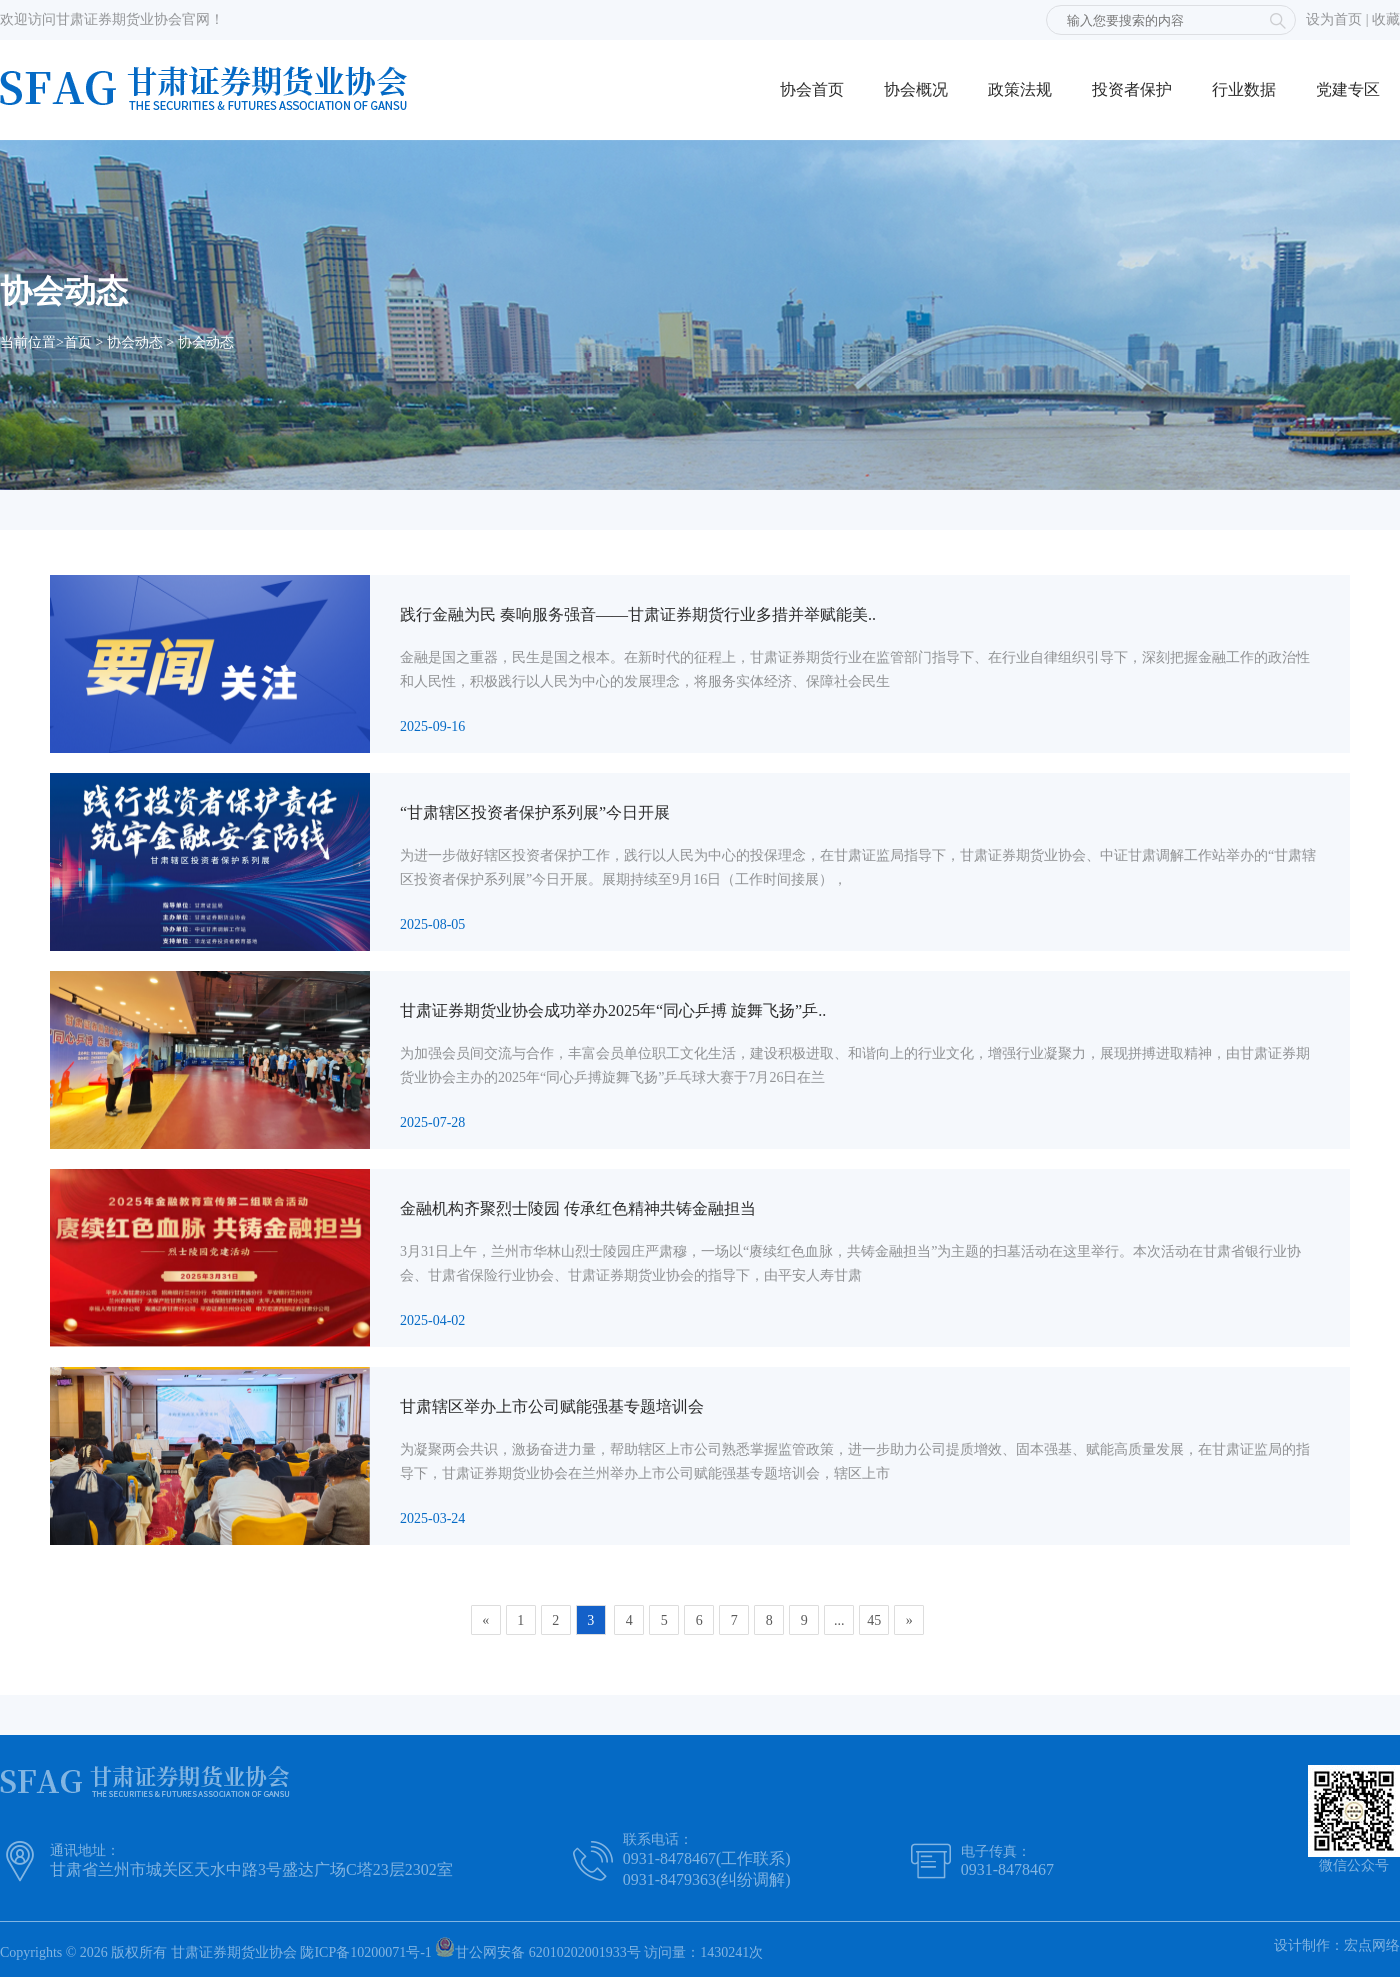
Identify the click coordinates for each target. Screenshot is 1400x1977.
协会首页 (812, 89)
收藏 (1386, 19)
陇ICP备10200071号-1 (365, 1952)
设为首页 (1334, 19)
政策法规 (1020, 89)
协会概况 (916, 89)
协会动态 (135, 342)
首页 (78, 342)
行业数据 (1244, 89)
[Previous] (486, 1620)
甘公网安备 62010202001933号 (538, 1948)
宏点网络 (1372, 1945)
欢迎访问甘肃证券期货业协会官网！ (112, 19)
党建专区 (1348, 89)
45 (874, 1620)
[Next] (909, 1620)
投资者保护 (1132, 89)
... (839, 1620)
